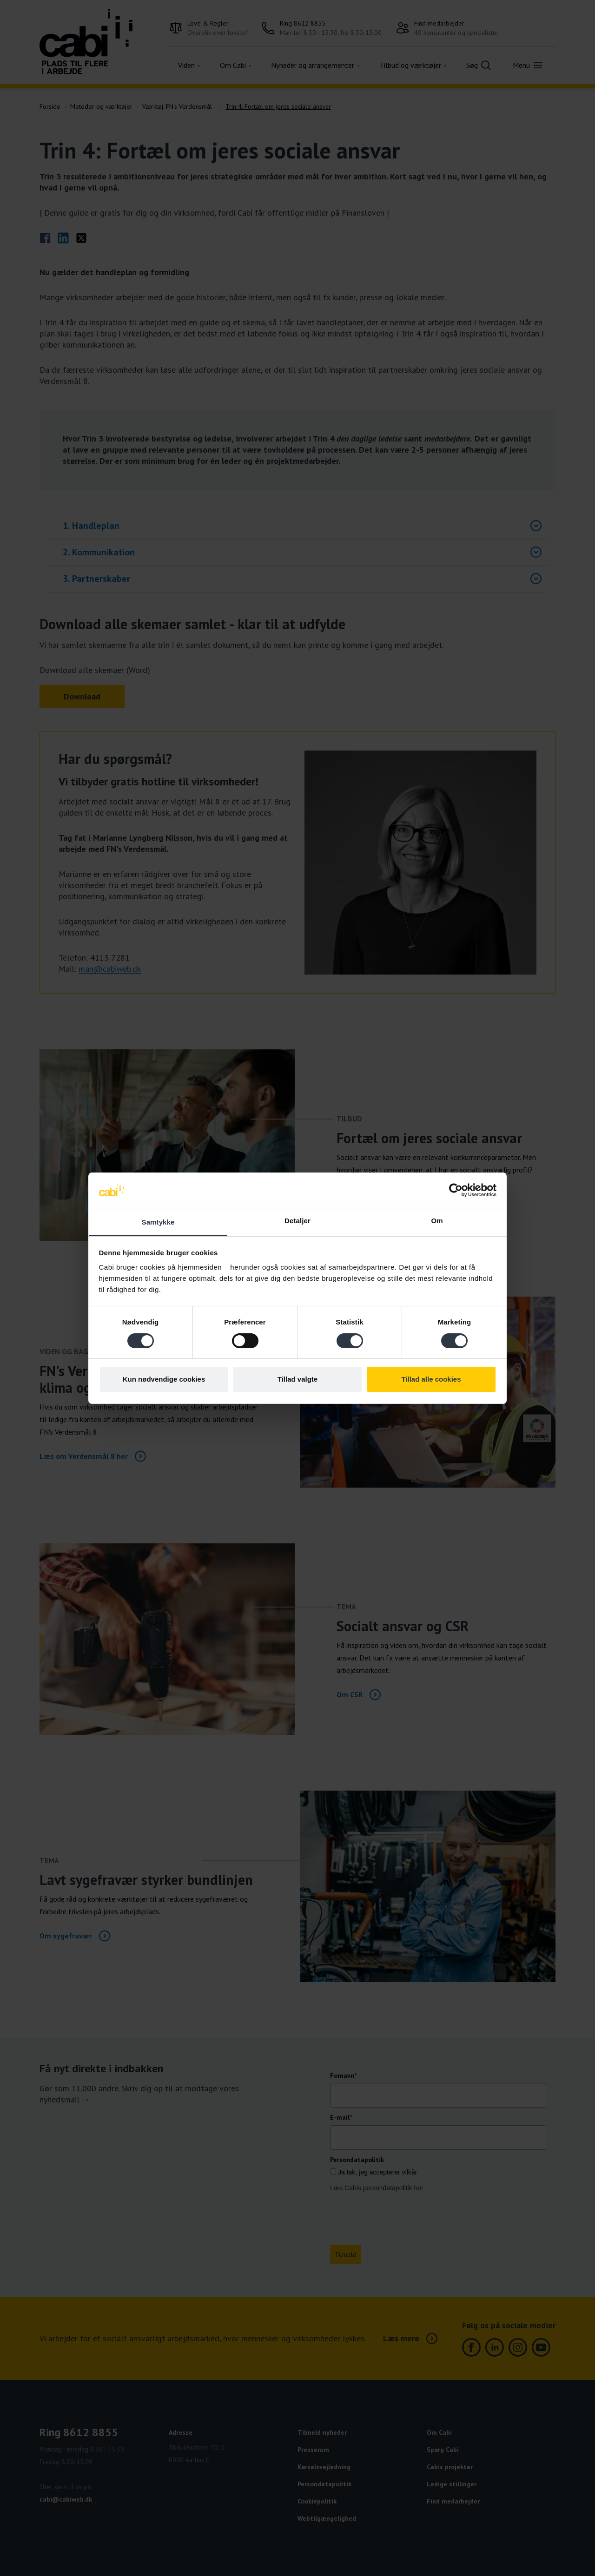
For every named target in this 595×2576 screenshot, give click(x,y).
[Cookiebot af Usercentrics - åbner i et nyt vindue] (455, 1190)
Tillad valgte (297, 1379)
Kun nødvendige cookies (164, 1379)
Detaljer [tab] (297, 1221)
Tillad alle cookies (431, 1379)
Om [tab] (437, 1221)
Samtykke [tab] (158, 1222)
